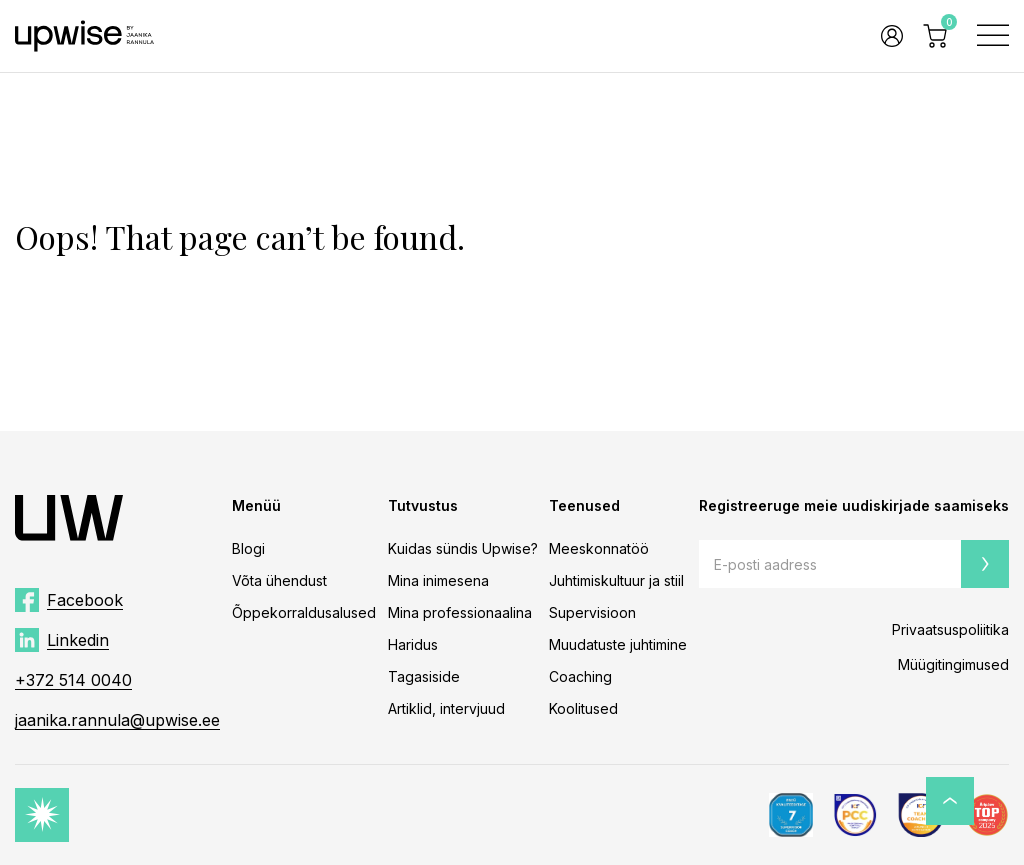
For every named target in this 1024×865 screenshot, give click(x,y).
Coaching (580, 676)
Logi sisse (892, 36)
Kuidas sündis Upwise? (463, 548)
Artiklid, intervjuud (446, 708)
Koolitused (583, 708)
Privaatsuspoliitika (950, 629)
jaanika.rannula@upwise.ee (117, 720)
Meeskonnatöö (599, 548)
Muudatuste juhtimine (618, 644)
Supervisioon (592, 612)
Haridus (413, 644)
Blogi (248, 548)
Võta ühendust (279, 580)
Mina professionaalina (460, 612)
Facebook (85, 600)
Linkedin (78, 640)
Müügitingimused (953, 664)
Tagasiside (424, 676)
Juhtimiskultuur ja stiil (616, 580)
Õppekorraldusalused (304, 612)
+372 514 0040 (73, 680)
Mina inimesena (438, 580)
